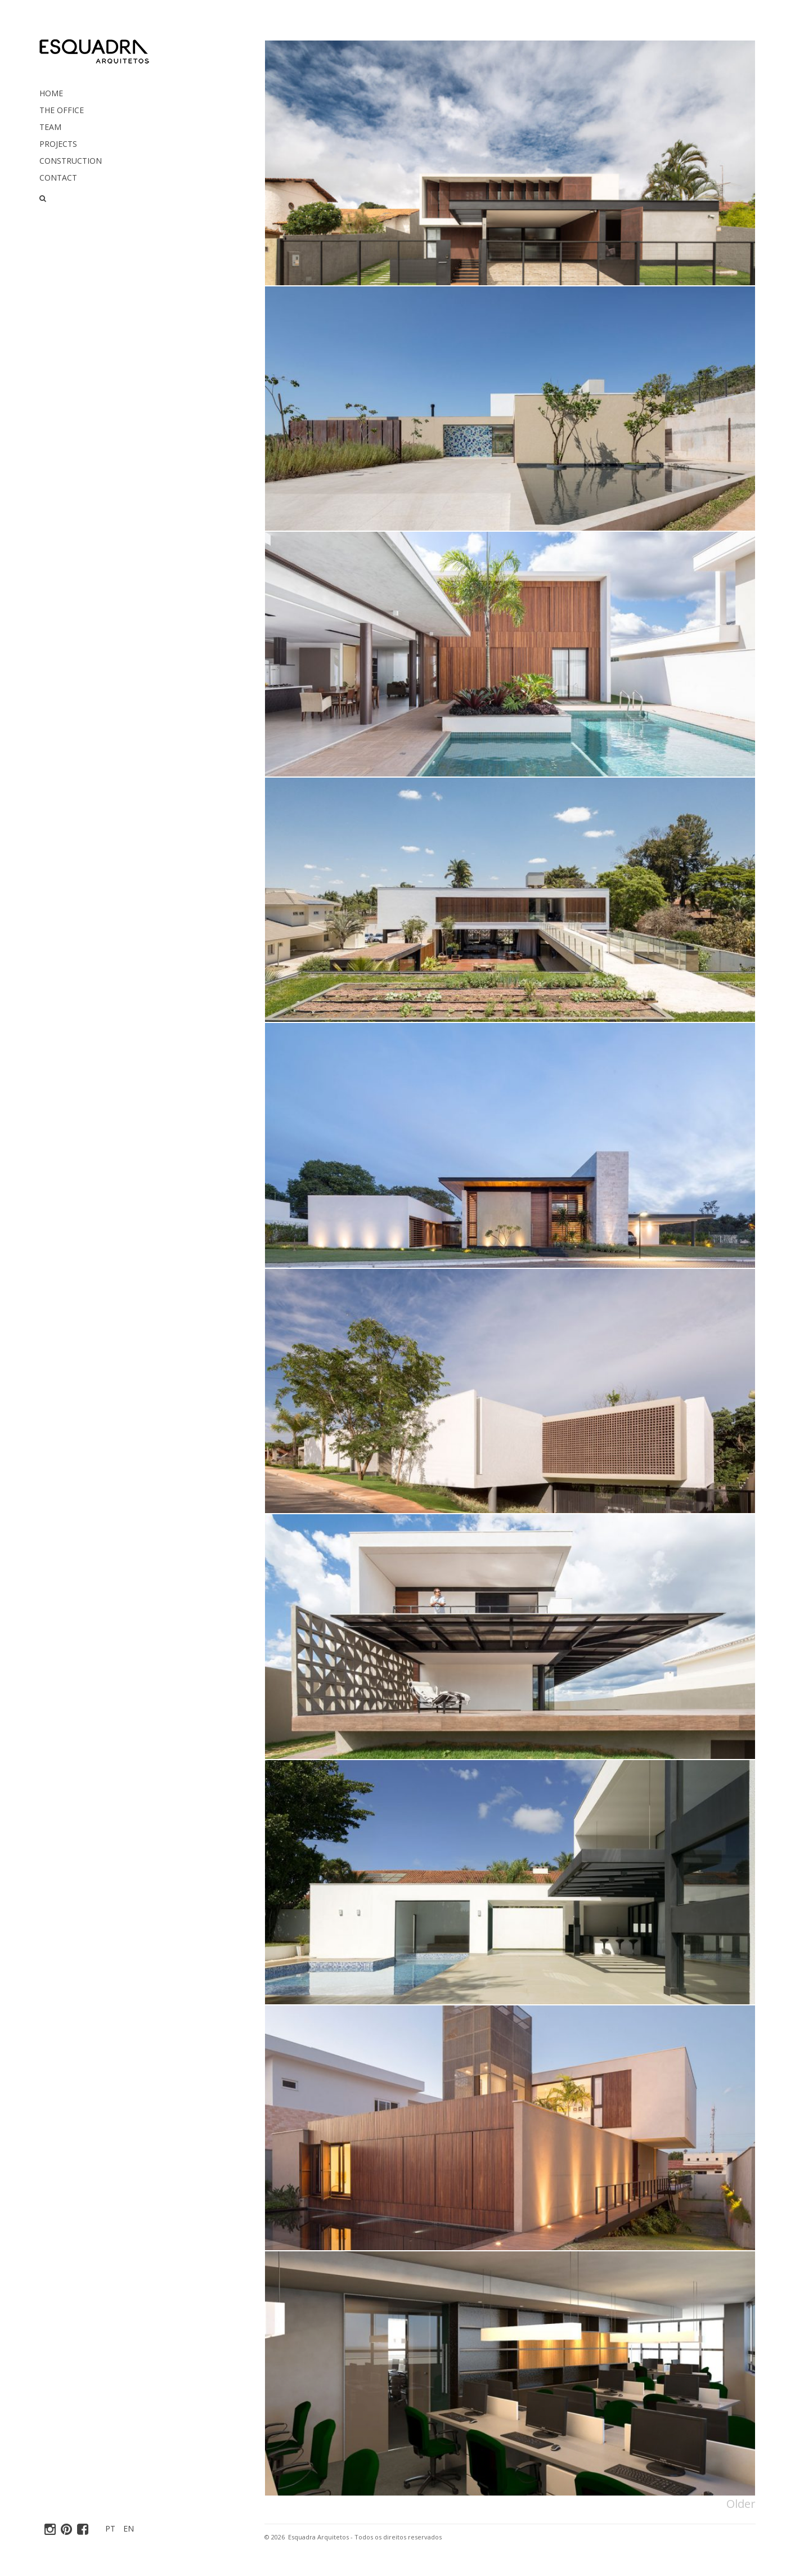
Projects (58, 143)
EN (128, 2528)
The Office (61, 110)
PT (110, 2528)
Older (741, 2503)
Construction (70, 160)
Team (50, 127)
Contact (58, 177)
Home (51, 93)
